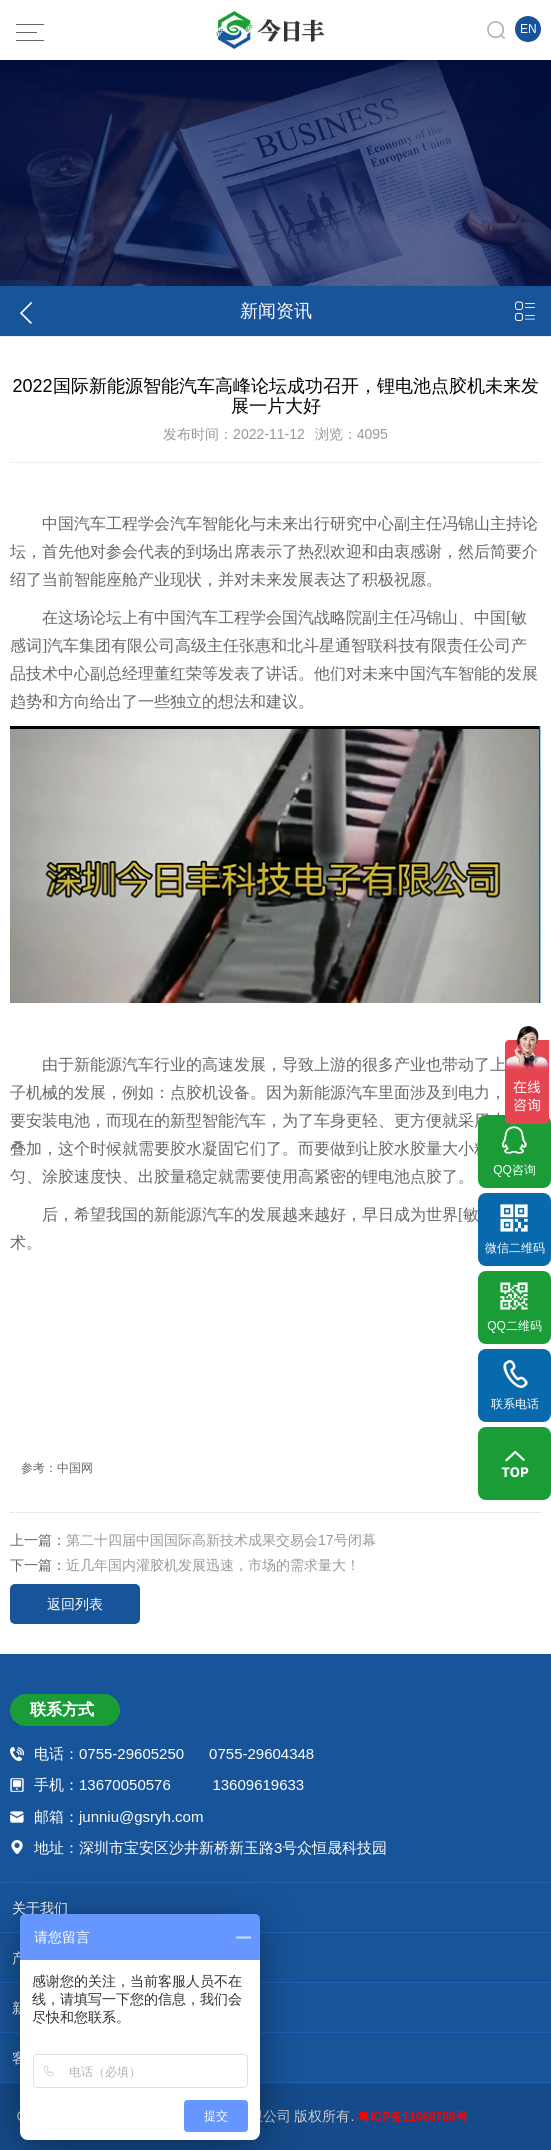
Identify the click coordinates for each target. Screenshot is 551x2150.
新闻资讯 (274, 2003)
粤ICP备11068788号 (412, 2117)
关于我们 (274, 1903)
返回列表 (75, 1604)
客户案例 (274, 2053)
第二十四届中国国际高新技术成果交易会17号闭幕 (221, 1540)
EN (528, 29)
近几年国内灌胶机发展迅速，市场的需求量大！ (213, 1565)
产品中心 (274, 1953)
